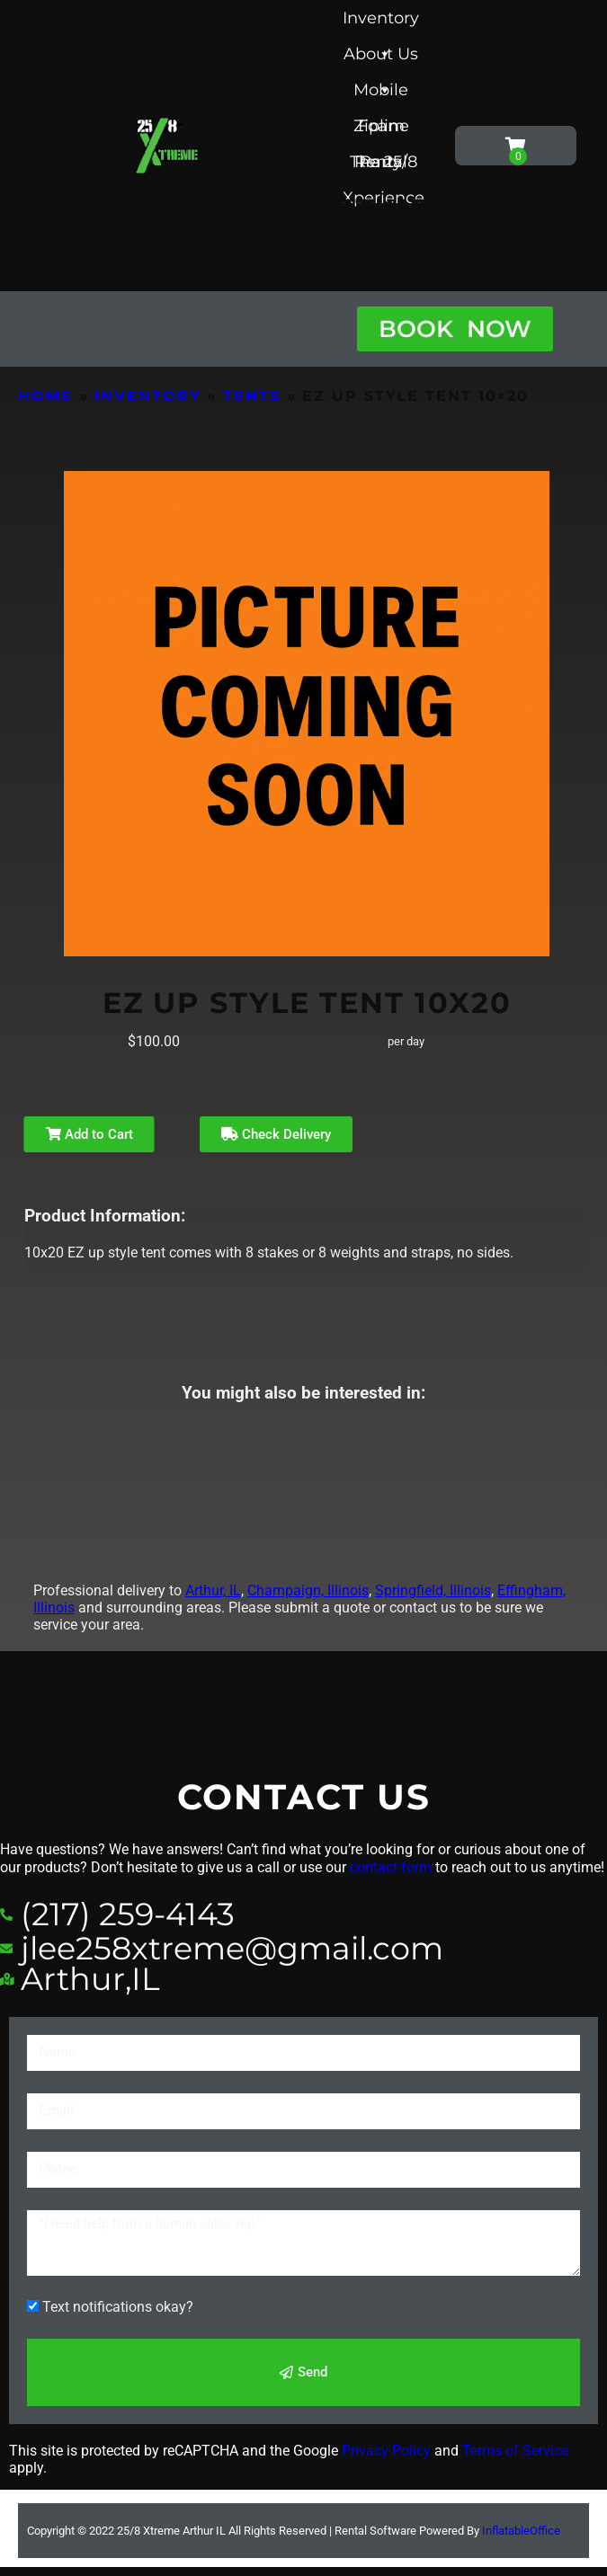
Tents (252, 395)
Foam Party (381, 130)
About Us (381, 58)
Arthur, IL (213, 1590)
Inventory (381, 22)
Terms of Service (515, 2450)
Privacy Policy (386, 2450)
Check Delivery (276, 1134)
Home (45, 395)
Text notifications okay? (117, 2306)
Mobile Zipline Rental (381, 94)
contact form (391, 1867)
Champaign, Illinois (308, 1590)
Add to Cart (89, 1134)
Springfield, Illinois (433, 1590)
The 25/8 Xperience (383, 166)
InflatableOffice (521, 2530)
